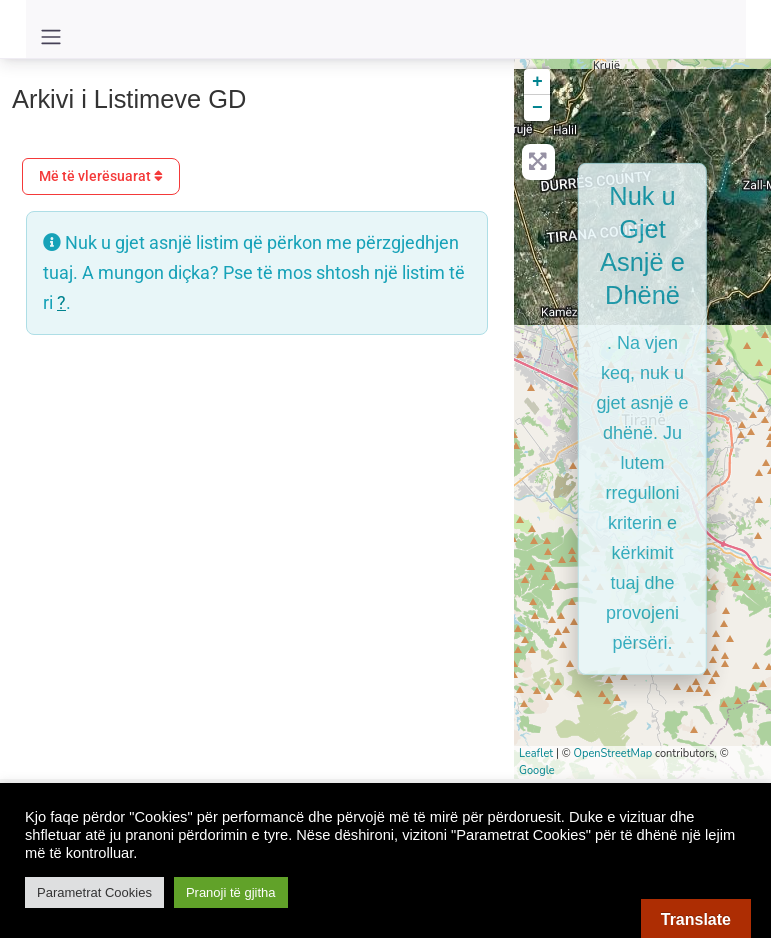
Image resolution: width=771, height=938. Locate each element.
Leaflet (536, 753)
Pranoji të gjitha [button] (231, 892)
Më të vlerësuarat (101, 176)
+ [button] (537, 82)
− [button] (537, 108)
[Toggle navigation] (51, 37)
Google (537, 770)
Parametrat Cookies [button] (94, 892)
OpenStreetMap (613, 753)
